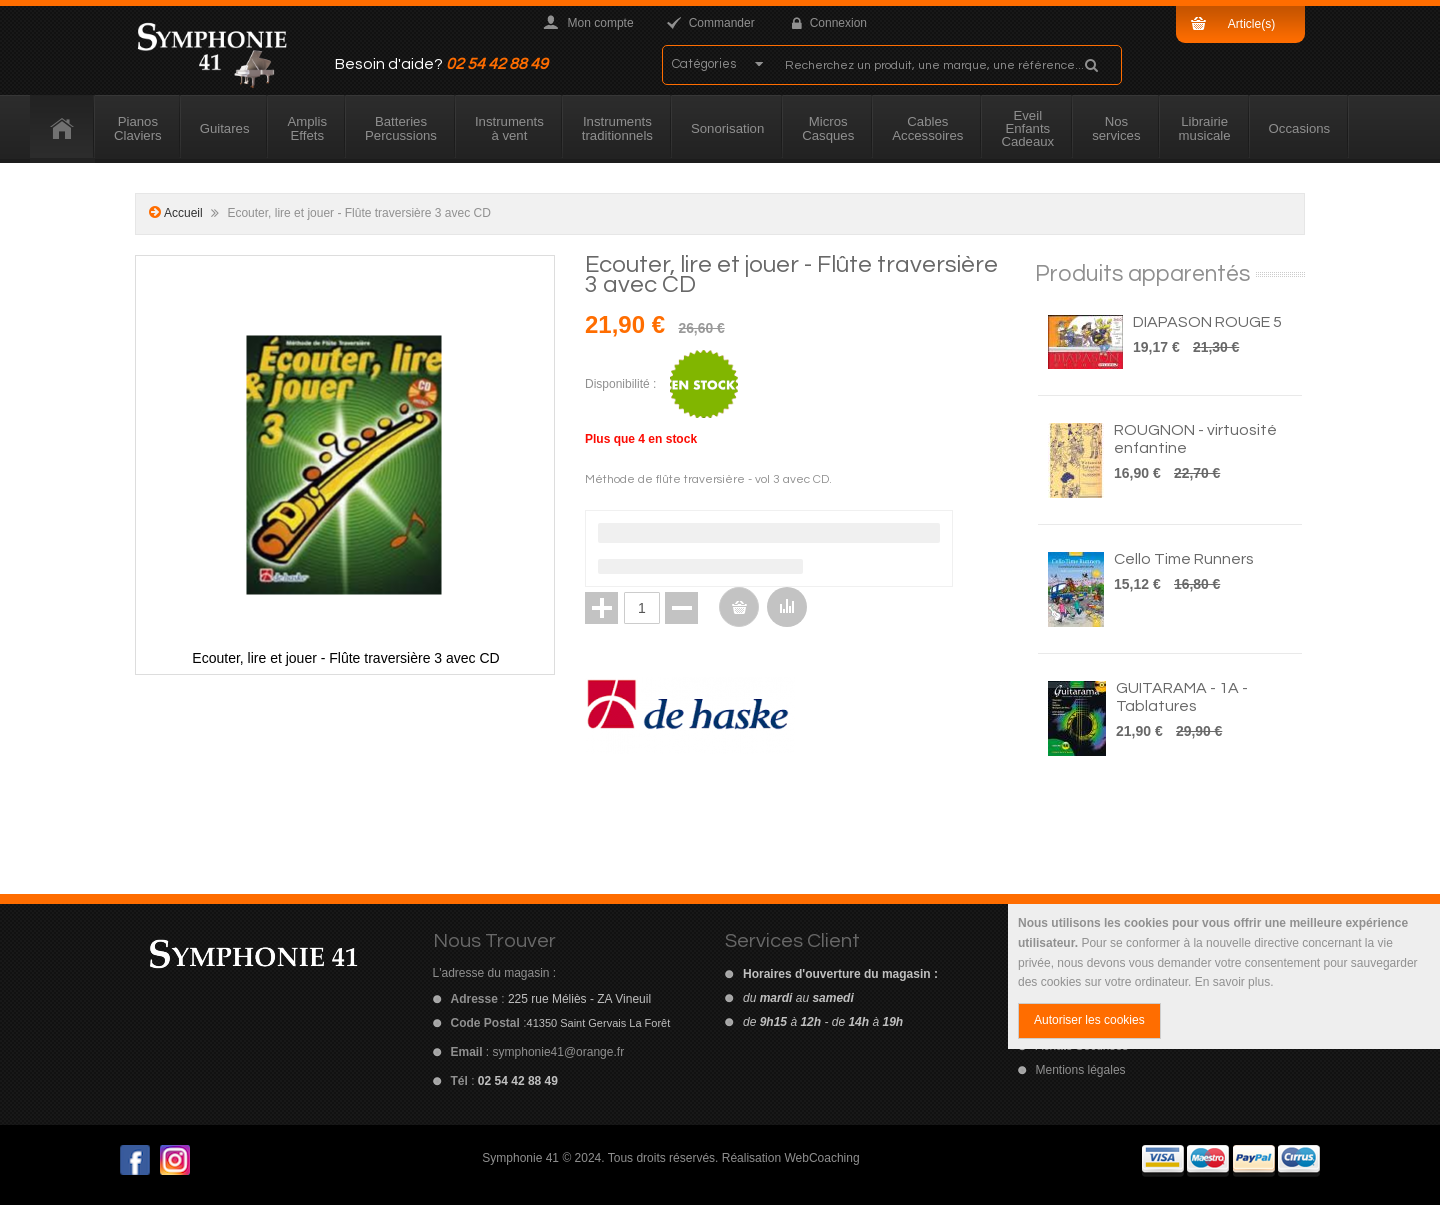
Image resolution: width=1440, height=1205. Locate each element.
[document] (1224, 977)
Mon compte (601, 23)
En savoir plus (1232, 982)
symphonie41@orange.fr (559, 1052)
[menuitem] (62, 129)
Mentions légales (1081, 1070)
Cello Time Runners (1184, 559)
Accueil (183, 213)
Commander (722, 23)
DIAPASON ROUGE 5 (1207, 322)
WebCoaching (821, 1158)
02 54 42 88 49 (497, 64)
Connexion (838, 23)
